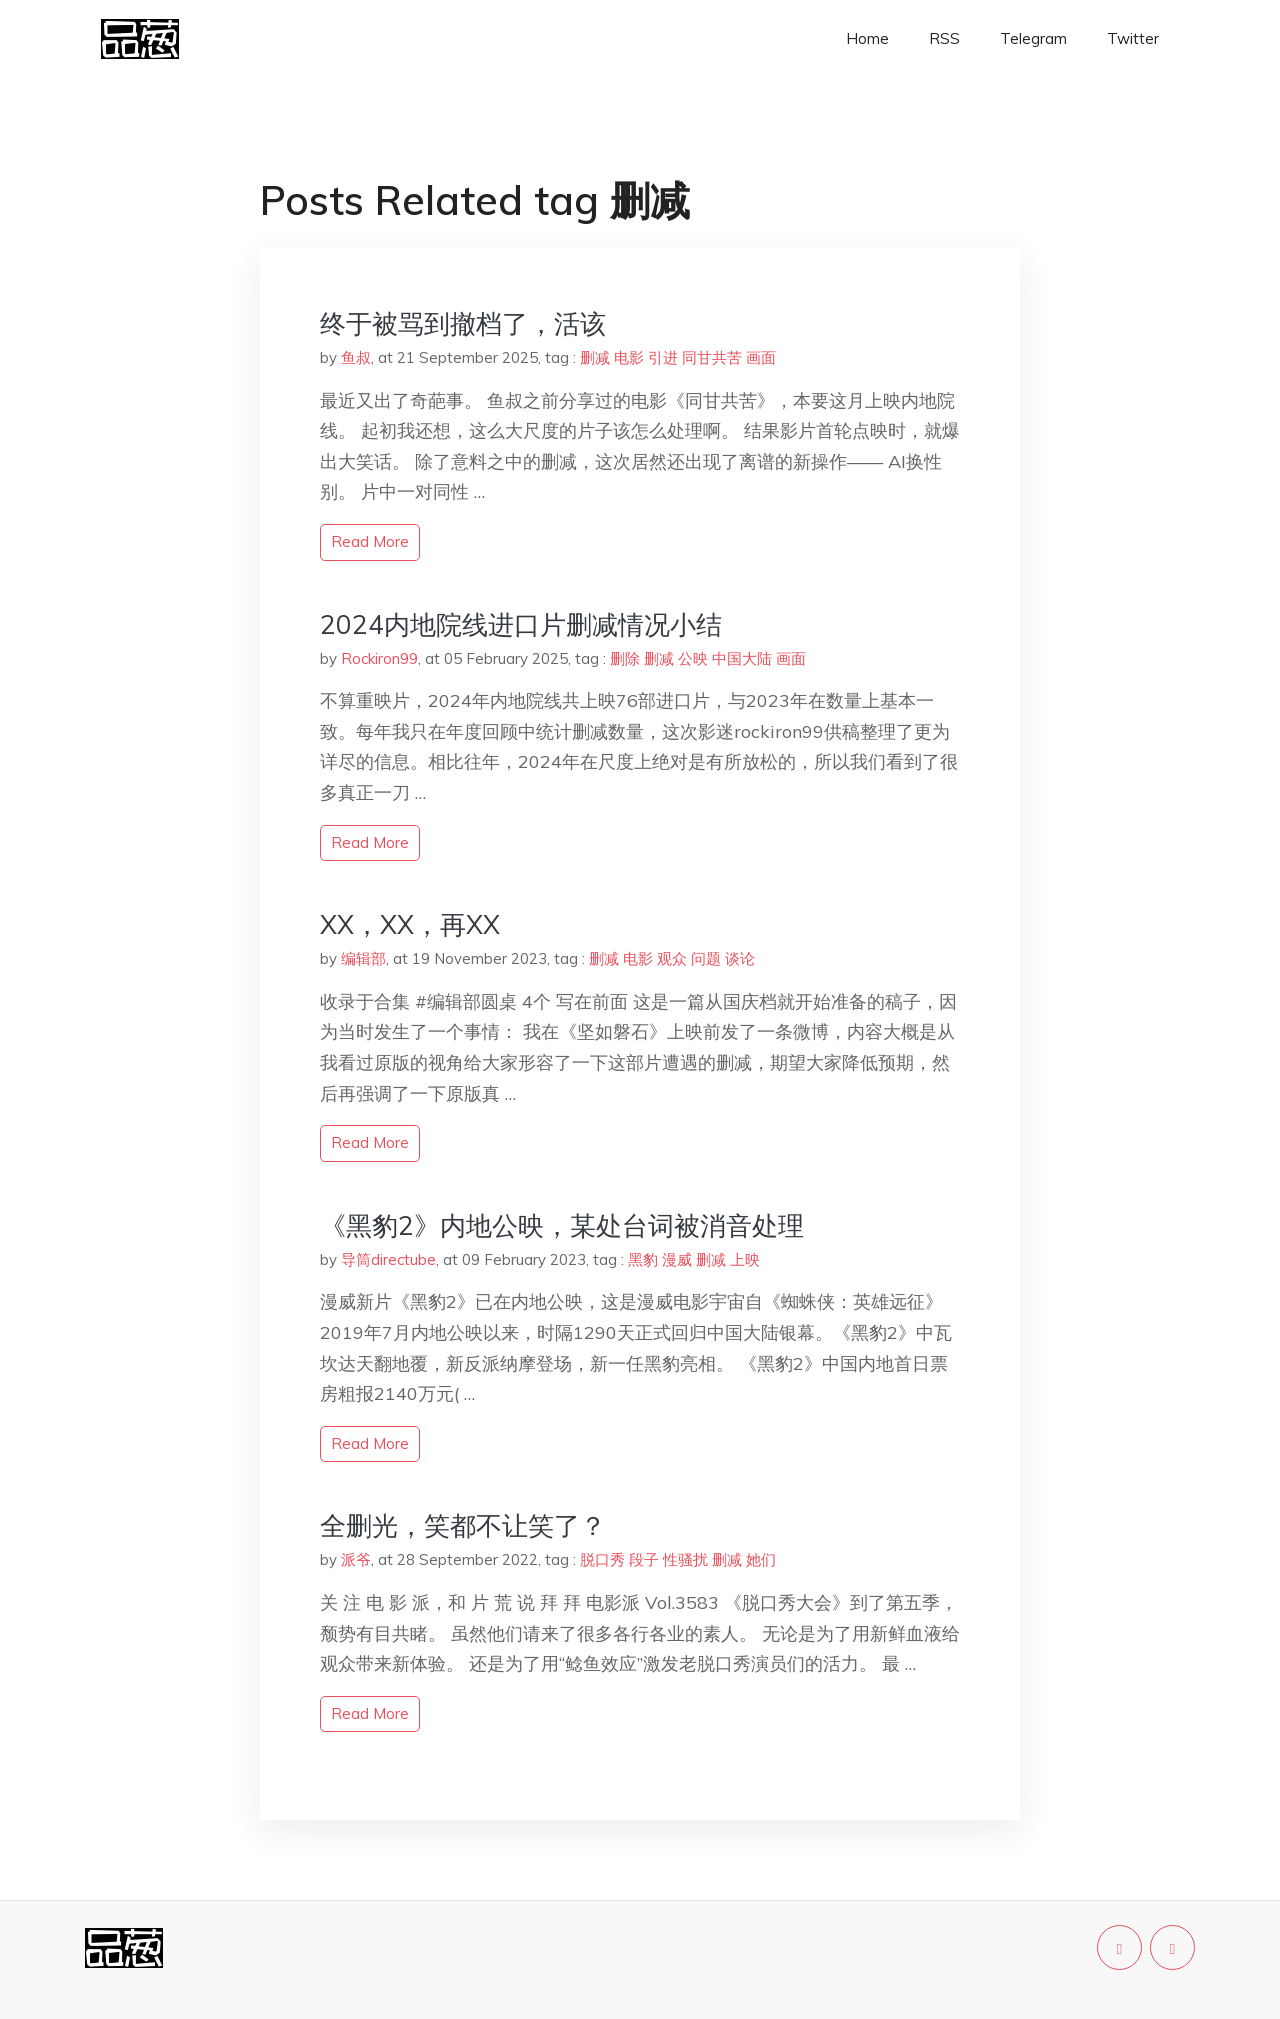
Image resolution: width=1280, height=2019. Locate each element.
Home (867, 38)
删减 (595, 357)
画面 (761, 357)
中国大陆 (742, 658)
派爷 (356, 1559)
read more (370, 541)
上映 (745, 1259)
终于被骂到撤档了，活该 (463, 323)
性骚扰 (685, 1559)
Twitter (1133, 38)
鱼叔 (356, 357)
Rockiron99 (379, 658)
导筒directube (388, 1259)
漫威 (677, 1259)
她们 (761, 1559)
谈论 (740, 958)
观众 (672, 958)
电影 (629, 357)
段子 (644, 1559)
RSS (944, 38)
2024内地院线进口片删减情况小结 (521, 624)
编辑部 (363, 958)
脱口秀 (602, 1559)
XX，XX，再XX (410, 924)
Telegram (1033, 38)
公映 (693, 658)
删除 (625, 658)
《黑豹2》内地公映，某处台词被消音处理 (562, 1225)
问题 (706, 958)
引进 (663, 357)
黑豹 (643, 1259)
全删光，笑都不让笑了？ (463, 1525)
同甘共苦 (712, 357)
